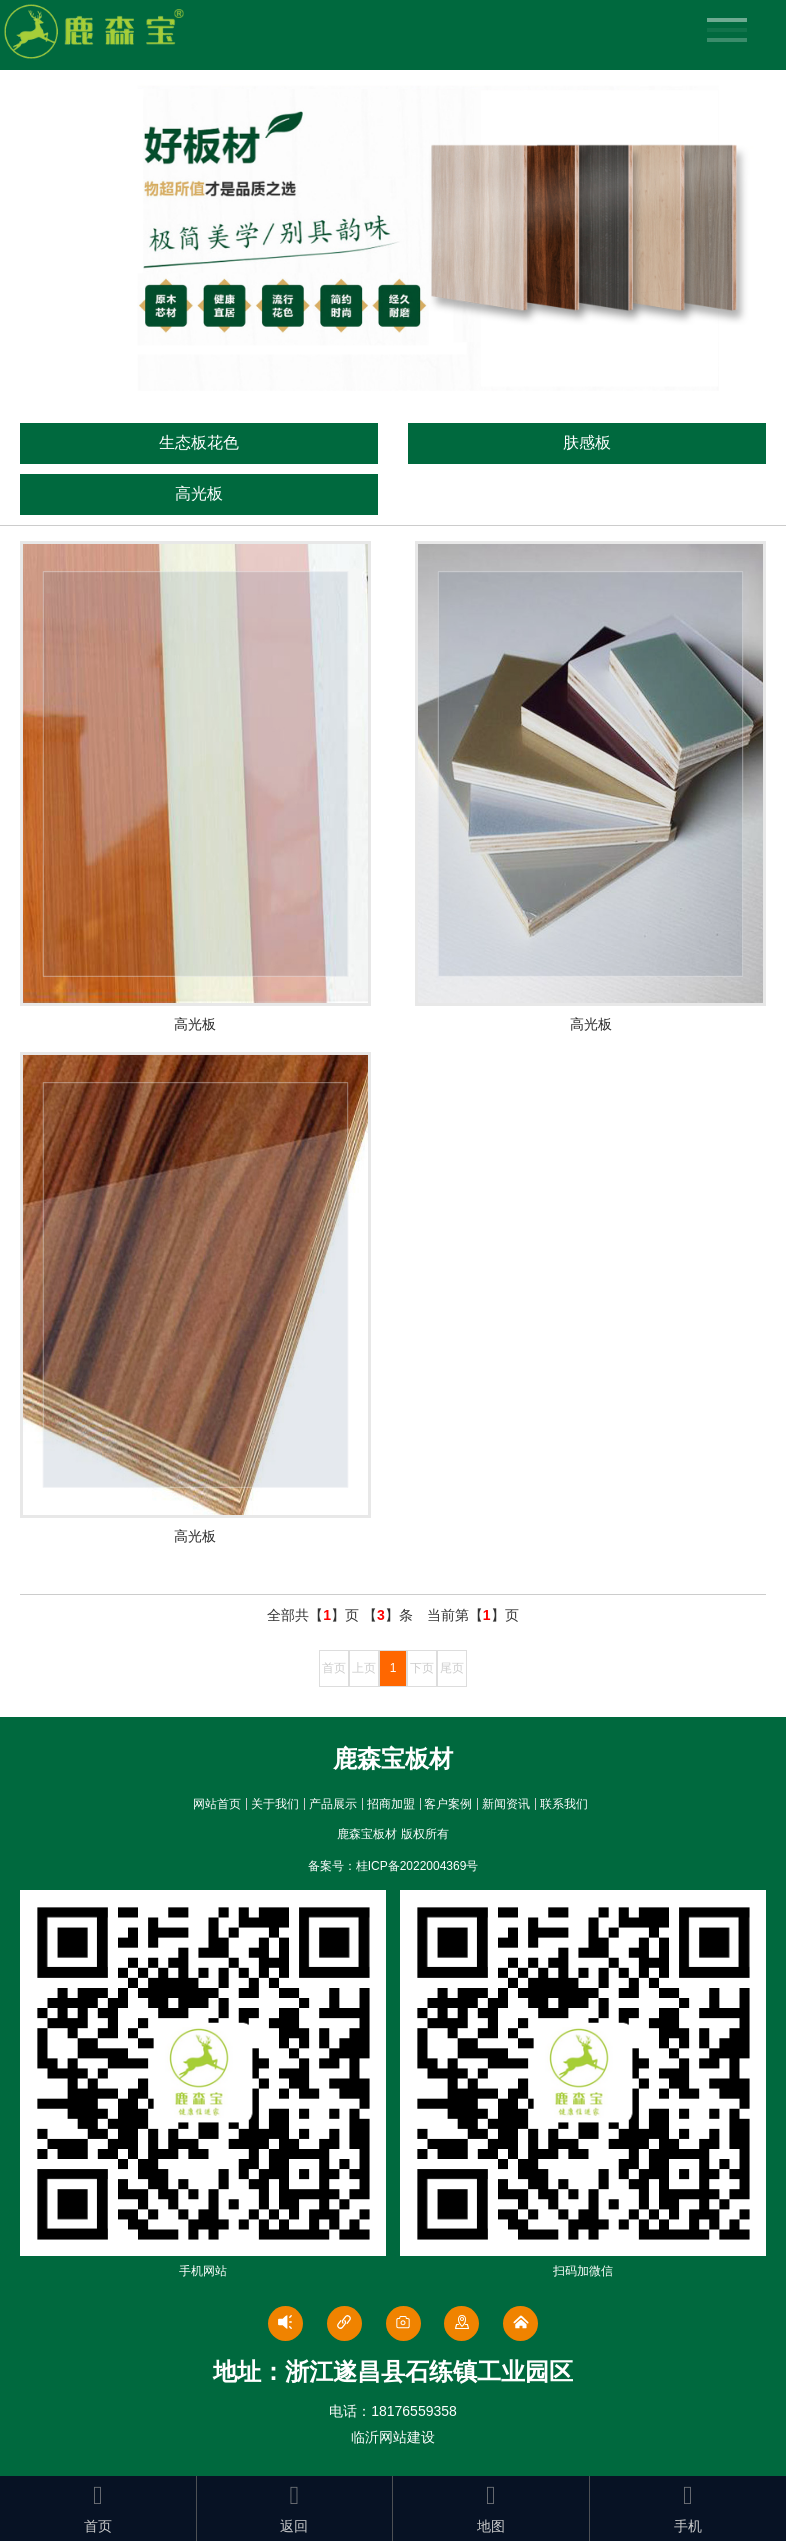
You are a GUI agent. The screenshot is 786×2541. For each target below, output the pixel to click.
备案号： (393, 1866)
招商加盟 (391, 1804)
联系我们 (564, 1804)
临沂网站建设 (393, 2437)
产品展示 (333, 1804)
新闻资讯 (506, 1804)
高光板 (199, 493)
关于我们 (275, 1804)
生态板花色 (199, 442)
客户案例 (448, 1804)
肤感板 (587, 442)
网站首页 (217, 1804)
